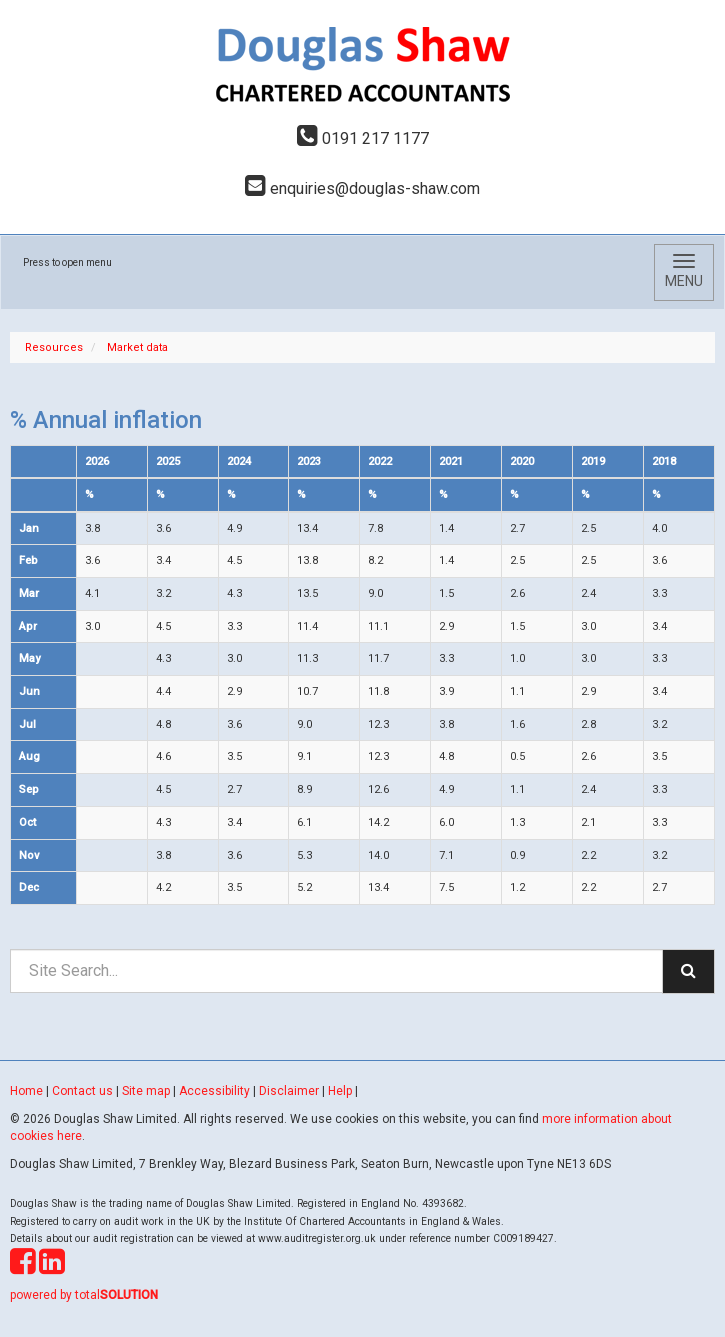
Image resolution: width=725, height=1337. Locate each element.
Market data (137, 347)
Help (340, 1091)
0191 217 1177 (363, 138)
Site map (146, 1091)
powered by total (84, 1295)
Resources (54, 347)
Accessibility (214, 1091)
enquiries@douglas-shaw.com (362, 188)
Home (26, 1091)
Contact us (82, 1091)
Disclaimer (289, 1091)
